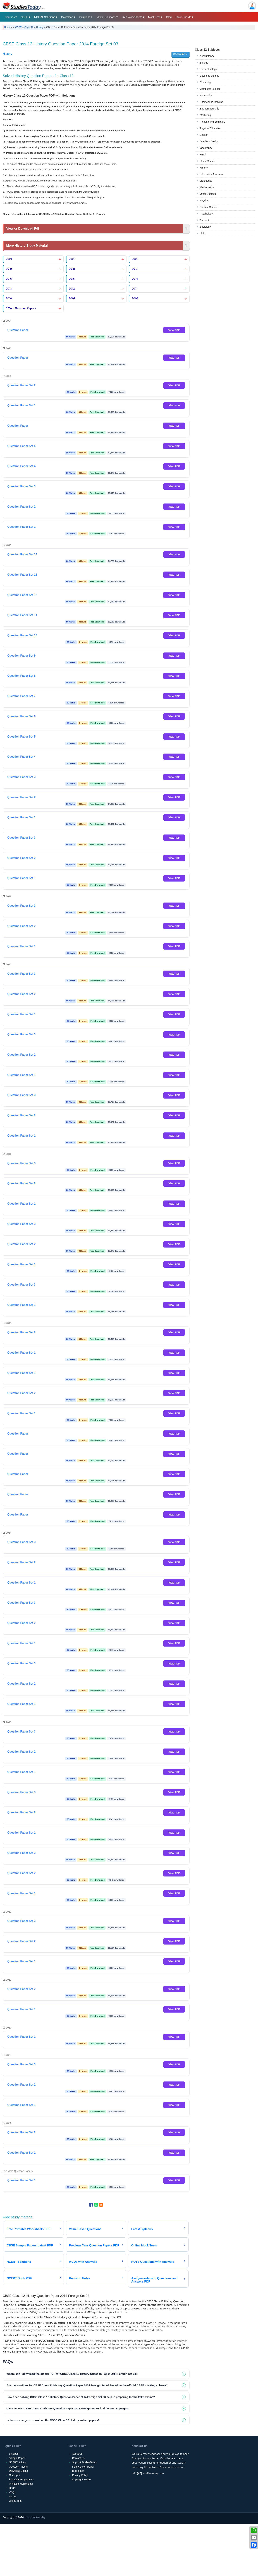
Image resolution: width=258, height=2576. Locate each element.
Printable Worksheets (21, 2485)
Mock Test (154, 16)
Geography (206, 147)
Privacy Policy (80, 2477)
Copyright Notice (81, 2481)
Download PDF (180, 54)
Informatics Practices (211, 174)
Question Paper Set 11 (22, 615)
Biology (204, 62)
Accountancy (207, 56)
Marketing (205, 115)
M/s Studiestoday (36, 2519)
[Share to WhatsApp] (96, 2205)
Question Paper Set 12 (22, 594)
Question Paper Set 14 (22, 554)
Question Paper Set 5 (21, 445)
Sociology (205, 226)
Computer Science (210, 88)
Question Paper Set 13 (22, 574)
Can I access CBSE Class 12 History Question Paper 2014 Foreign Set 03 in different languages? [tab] (68, 2410)
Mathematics (207, 187)
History (39, 27)
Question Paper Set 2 (21, 385)
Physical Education (210, 128)
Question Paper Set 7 (21, 696)
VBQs (12, 2494)
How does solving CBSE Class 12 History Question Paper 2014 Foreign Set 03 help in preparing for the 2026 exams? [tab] (80, 2398)
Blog (169, 16)
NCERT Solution (18, 2464)
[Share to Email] (101, 2205)
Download (67, 16)
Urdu (202, 233)
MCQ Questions (106, 16)
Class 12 (29, 27)
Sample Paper (17, 2460)
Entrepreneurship (209, 108)
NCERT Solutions (44, 16)
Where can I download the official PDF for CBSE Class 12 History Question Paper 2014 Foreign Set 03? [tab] (72, 2375)
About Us (77, 2455)
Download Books (18, 2473)
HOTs (12, 2490)
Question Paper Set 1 (21, 405)
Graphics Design (209, 141)
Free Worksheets (132, 16)
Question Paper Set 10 (22, 635)
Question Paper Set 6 (21, 716)
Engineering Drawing (211, 102)
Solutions (84, 16)
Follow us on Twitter (83, 2468)
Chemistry (205, 82)
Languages (206, 180)
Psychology (206, 213)
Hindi (203, 154)
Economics (206, 95)
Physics (204, 200)
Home (7, 27)
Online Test (15, 2502)
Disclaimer (78, 2473)
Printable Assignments (21, 2481)
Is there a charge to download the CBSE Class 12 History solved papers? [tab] (52, 2422)
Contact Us (78, 2460)
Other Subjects (208, 193)
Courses (10, 16)
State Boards (183, 16)
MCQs (12, 2498)
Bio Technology (208, 69)
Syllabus (13, 2455)
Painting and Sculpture (212, 121)
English (204, 134)
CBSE (24, 16)
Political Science (209, 207)
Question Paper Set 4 (21, 466)
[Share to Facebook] (91, 2205)
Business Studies (209, 75)
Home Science (208, 161)
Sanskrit (204, 220)
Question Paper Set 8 (21, 675)
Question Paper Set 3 (21, 486)
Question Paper (17, 330)
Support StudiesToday (84, 2464)
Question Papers (18, 2468)
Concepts (14, 2477)
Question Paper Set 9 (21, 655)
